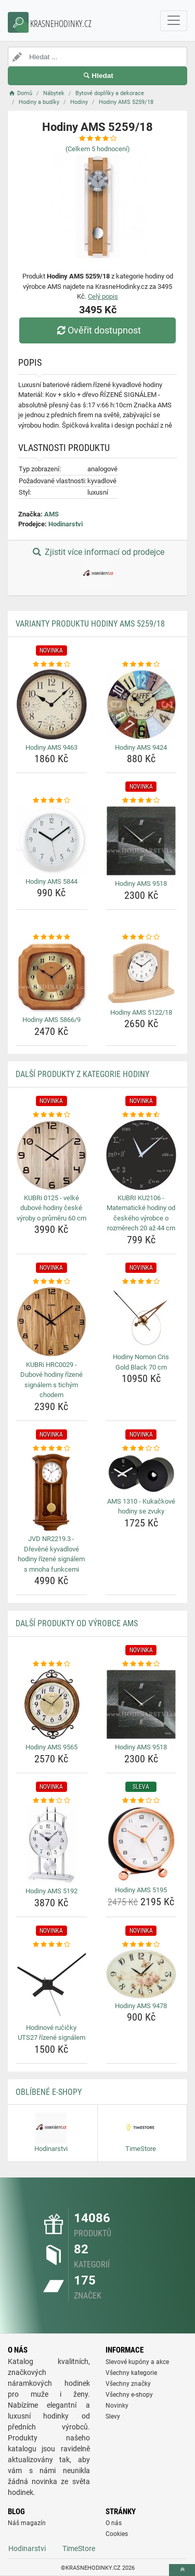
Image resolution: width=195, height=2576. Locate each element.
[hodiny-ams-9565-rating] (51, 1664)
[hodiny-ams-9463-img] (51, 704)
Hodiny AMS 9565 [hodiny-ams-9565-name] (51, 1747)
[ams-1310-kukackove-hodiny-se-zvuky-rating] (141, 1448)
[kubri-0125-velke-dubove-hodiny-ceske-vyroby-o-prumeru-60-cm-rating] (51, 1115)
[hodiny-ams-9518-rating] (141, 800)
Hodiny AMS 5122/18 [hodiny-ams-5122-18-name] (141, 1012)
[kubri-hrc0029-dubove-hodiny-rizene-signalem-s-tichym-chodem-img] (51, 1321)
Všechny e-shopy (129, 2394)
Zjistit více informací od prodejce (97, 568)
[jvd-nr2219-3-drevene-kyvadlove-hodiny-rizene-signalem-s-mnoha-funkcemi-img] (51, 1492)
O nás (114, 2523)
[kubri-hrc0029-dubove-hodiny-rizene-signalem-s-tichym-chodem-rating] (51, 1282)
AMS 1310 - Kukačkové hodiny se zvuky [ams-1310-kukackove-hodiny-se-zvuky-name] (141, 1506)
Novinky (117, 2405)
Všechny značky (128, 2383)
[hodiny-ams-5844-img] (51, 840)
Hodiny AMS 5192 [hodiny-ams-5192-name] (51, 1891)
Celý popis (103, 296)
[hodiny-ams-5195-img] (141, 1843)
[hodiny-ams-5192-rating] (51, 1801)
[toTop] (182, 2570)
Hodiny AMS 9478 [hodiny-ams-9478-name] (141, 2006)
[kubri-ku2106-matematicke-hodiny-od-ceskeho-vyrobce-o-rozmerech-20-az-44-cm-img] (141, 1155)
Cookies (117, 2534)
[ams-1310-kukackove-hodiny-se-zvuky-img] (141, 1473)
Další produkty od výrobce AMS (77, 1623)
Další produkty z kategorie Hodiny (82, 1074)
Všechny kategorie (131, 2372)
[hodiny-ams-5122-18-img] (141, 973)
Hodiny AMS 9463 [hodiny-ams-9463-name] (51, 747)
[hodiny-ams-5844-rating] (51, 800)
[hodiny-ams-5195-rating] (141, 1801)
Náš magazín (27, 2523)
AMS (51, 514)
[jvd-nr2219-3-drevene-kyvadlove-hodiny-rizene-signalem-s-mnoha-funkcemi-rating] (51, 1448)
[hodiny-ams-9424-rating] (141, 664)
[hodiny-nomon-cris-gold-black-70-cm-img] (141, 1317)
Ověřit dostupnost (97, 330)
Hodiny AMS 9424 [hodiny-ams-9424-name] (141, 747)
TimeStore (78, 2548)
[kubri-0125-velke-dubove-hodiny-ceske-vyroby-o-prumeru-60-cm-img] (51, 1155)
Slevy (113, 2416)
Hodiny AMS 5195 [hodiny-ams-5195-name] (141, 1890)
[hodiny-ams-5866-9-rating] (51, 937)
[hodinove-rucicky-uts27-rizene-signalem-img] (51, 1984)
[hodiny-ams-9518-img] (141, 841)
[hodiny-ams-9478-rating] (141, 1945)
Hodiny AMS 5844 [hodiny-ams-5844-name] (51, 881)
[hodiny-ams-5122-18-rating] (141, 937)
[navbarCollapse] (173, 20)
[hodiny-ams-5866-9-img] (51, 977)
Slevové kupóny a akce (137, 2362)
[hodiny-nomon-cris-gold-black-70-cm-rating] (141, 1282)
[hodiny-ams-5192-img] (51, 1844)
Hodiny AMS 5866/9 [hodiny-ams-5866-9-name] (51, 1020)
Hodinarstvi (65, 524)
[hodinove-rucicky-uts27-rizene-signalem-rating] (51, 1945)
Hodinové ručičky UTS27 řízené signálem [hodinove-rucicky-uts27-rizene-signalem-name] (51, 2033)
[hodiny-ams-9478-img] (141, 1973)
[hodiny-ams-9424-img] (141, 704)
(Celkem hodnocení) (98, 149)
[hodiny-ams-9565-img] (51, 1704)
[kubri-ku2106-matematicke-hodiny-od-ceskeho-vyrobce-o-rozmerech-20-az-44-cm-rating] (141, 1115)
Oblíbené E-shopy (49, 2092)
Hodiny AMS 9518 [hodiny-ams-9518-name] (141, 883)
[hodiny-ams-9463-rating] (51, 664)
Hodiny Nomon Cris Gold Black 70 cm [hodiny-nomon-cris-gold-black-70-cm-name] (141, 1362)
